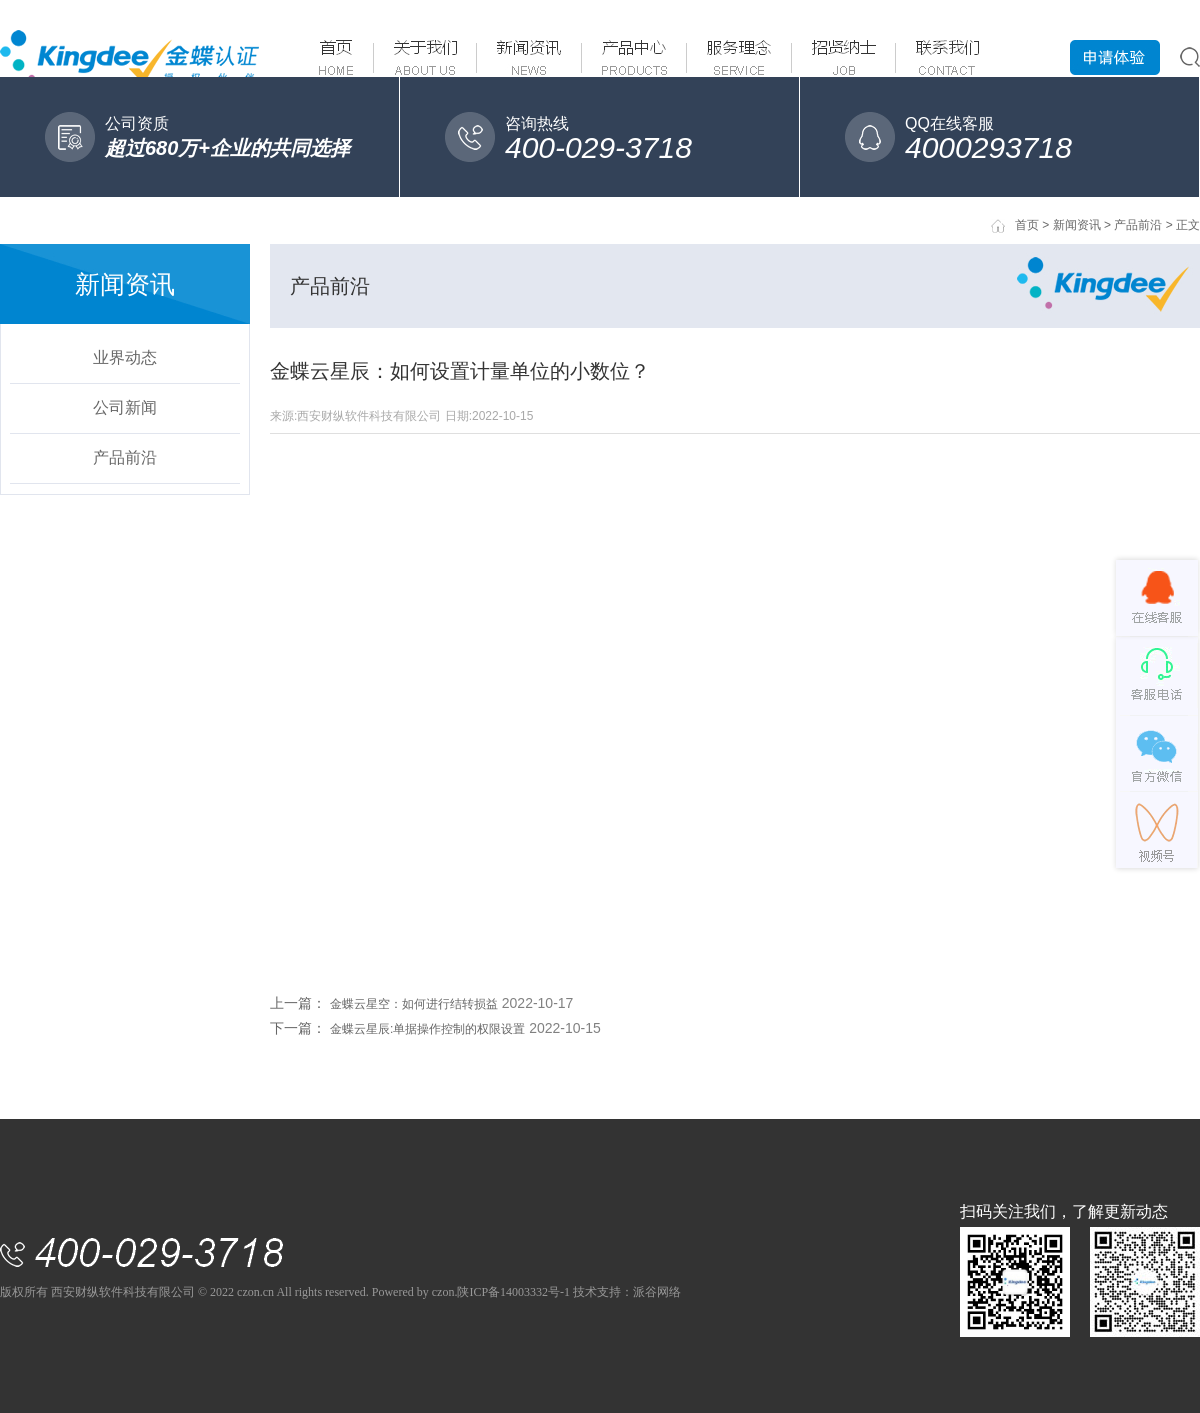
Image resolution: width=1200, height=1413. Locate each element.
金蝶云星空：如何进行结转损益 (414, 1004)
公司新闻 (125, 407)
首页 (1027, 225)
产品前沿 (125, 457)
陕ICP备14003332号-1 (513, 1292)
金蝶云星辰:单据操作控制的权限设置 (427, 1029)
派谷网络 (657, 1292)
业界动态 (125, 357)
